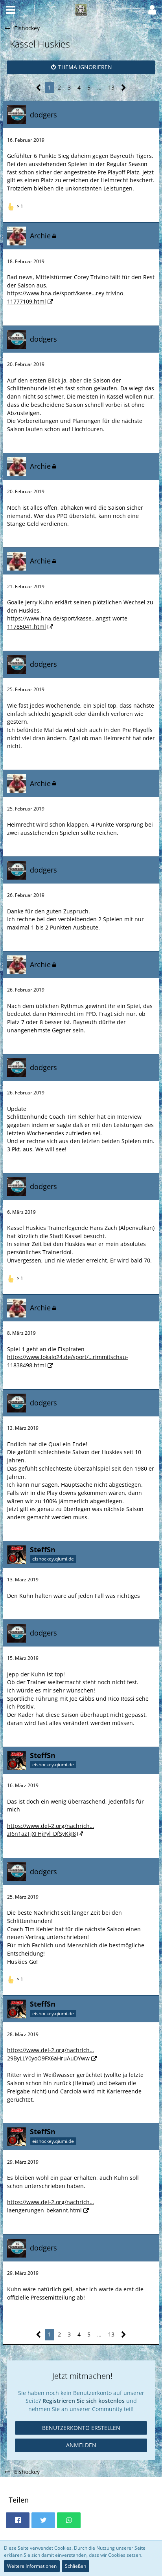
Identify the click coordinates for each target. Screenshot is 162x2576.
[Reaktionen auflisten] (16, 205)
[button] (10, 10)
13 (111, 87)
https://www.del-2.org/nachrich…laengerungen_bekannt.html (50, 2206)
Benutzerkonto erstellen (81, 2427)
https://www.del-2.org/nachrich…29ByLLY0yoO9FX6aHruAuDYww (50, 2054)
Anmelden (81, 2445)
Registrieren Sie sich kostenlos (83, 2400)
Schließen (75, 2566)
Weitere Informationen (32, 2566)
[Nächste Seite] (123, 87)
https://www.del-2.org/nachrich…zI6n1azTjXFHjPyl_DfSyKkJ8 (50, 1830)
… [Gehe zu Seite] (99, 87)
